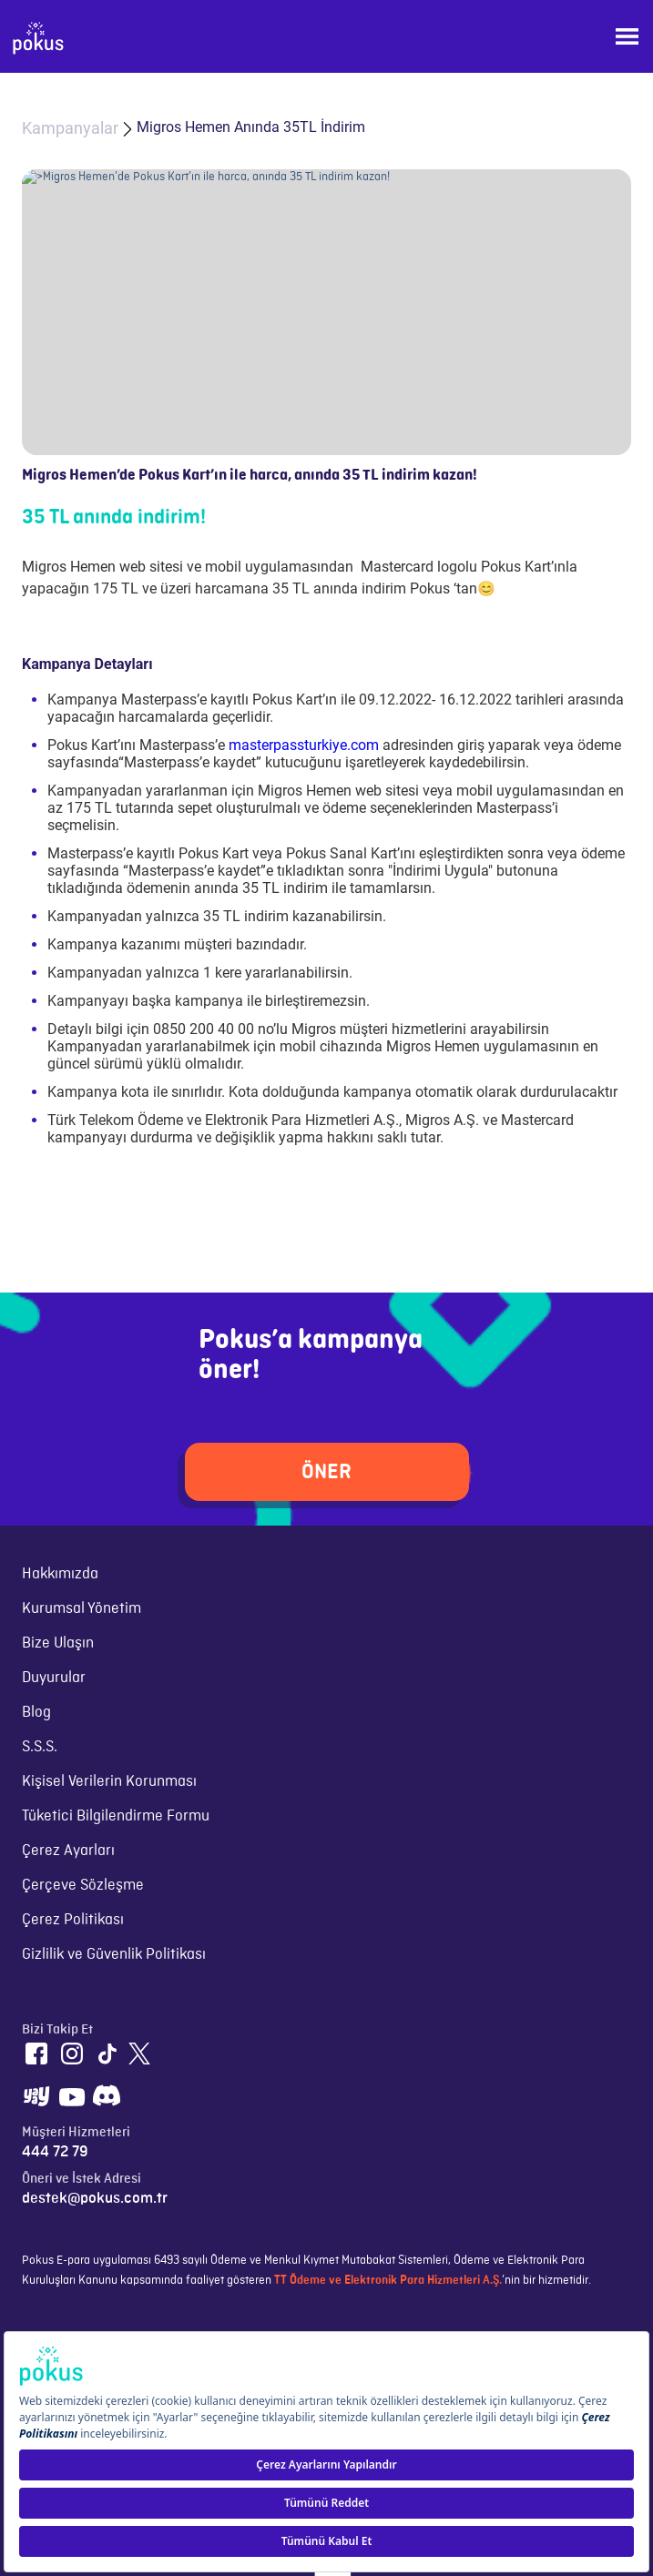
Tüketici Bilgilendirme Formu (115, 1816)
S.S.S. (39, 1747)
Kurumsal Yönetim (81, 1608)
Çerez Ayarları (68, 1850)
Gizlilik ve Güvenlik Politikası (114, 1954)
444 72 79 (55, 2152)
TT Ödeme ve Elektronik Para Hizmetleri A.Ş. (388, 2280)
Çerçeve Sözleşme (83, 1885)
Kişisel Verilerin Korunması (109, 1781)
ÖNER (326, 1472)
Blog (36, 1712)
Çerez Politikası (73, 1920)
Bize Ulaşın (58, 1643)
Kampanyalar (70, 127)
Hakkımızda (60, 1574)
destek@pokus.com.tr (95, 2198)
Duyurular (54, 1677)
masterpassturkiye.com (304, 745)
